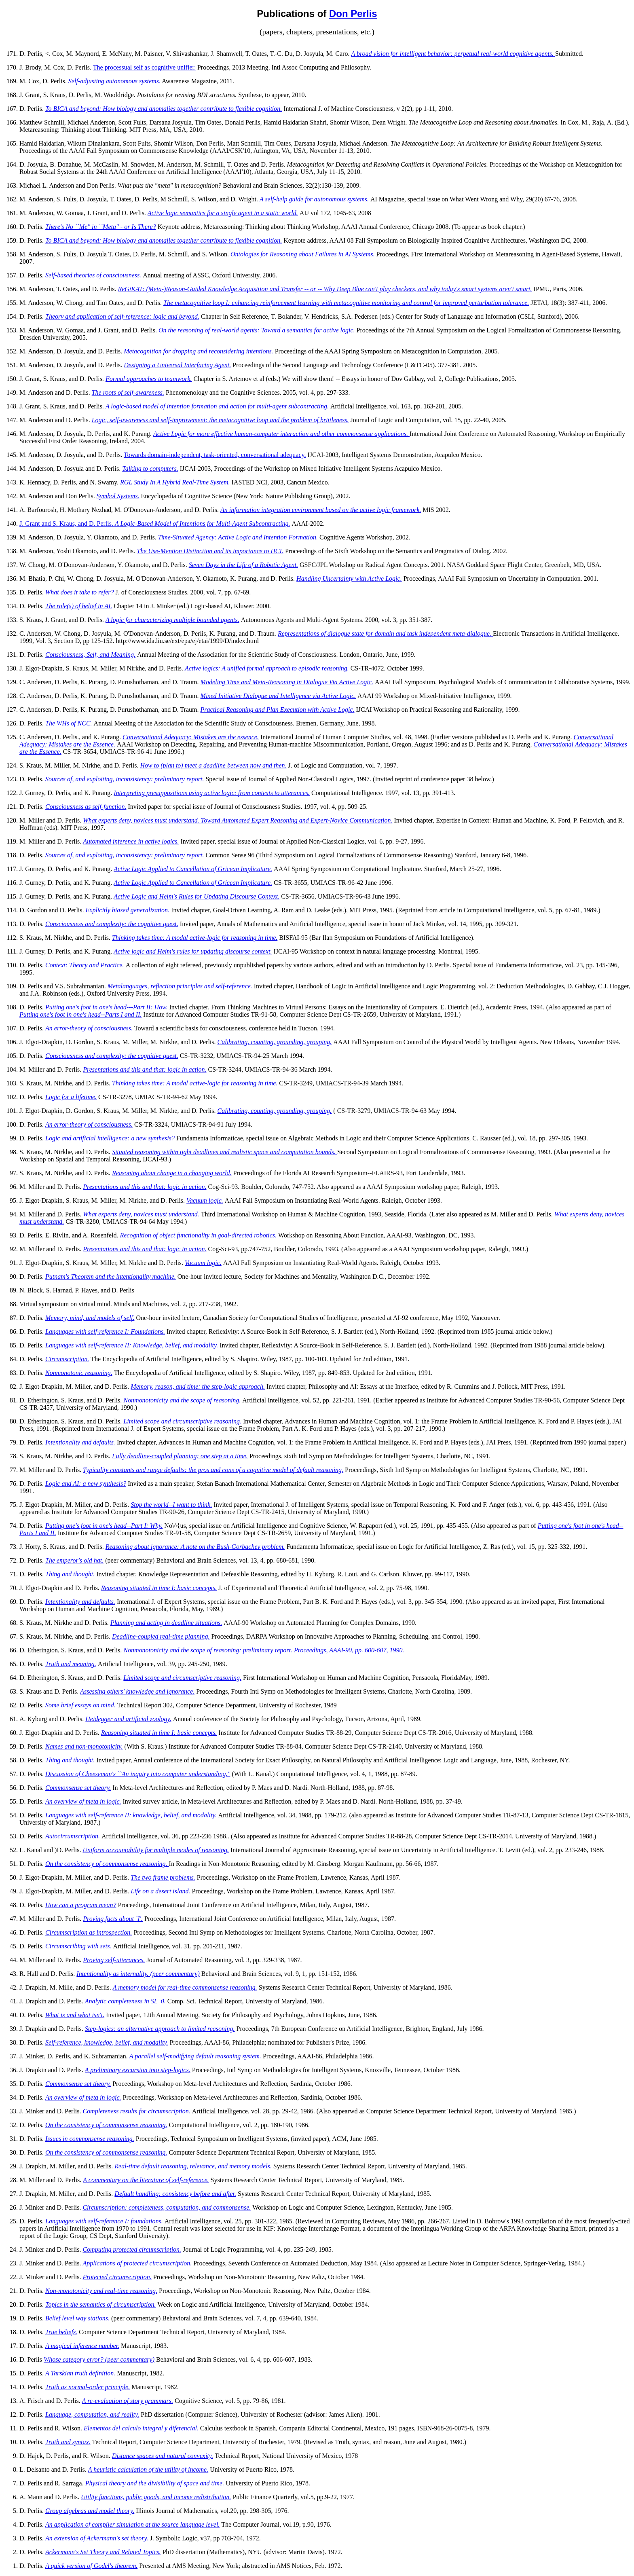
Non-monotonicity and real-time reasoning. (101, 2290)
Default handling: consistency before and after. (175, 2193)
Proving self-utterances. (114, 1959)
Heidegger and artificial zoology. (128, 1718)
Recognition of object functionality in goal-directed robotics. (198, 1235)
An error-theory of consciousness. (89, 1028)
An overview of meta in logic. (83, 1801)
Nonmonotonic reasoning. (78, 1372)
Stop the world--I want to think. (171, 1504)
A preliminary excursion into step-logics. (137, 2069)
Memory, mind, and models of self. (89, 1317)
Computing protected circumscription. (131, 2249)
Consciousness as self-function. (85, 806)
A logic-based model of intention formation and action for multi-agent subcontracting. (217, 406)
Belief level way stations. (77, 2318)
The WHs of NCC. (68, 723)
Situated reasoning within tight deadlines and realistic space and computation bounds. (224, 1151)
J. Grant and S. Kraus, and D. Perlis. (154, 523)
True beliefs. (61, 2332)
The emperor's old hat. (74, 1560)
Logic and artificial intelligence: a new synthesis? (110, 1138)
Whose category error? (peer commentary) (99, 2359)
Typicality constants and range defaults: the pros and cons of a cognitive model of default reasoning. (213, 1469)
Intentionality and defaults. (80, 1442)
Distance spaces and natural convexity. (162, 2455)
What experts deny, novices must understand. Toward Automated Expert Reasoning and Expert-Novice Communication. (237, 820)
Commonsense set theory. (78, 1787)
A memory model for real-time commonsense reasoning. (185, 1987)
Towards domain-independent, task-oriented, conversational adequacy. (215, 454)
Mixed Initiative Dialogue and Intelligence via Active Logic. (278, 695)
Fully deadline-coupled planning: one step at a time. (180, 1456)
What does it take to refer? (79, 592)
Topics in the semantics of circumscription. (100, 2304)
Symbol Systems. (118, 496)
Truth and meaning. (70, 1663)
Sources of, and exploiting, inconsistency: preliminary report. (124, 779)
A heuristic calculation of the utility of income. (148, 2469)
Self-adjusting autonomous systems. (114, 81)
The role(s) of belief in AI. (78, 606)
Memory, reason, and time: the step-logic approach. (198, 1386)
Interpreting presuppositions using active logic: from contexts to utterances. (212, 792)
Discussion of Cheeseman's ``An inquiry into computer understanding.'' (137, 1773)
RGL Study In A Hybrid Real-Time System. (175, 482)
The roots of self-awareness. (128, 392)
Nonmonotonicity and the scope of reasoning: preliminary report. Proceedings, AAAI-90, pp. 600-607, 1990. (263, 1650)
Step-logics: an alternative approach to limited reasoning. (160, 2028)
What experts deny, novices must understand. (141, 1214)
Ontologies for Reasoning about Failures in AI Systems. (303, 254)
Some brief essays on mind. (80, 1705)
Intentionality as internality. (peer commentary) (137, 1973)
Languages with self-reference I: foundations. (104, 2221)
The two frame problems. (163, 1877)
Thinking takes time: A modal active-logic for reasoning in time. (194, 937)
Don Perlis (353, 13)
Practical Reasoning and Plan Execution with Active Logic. (278, 709)
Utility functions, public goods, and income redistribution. (156, 2497)
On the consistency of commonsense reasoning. (107, 1863)
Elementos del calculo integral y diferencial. (141, 2428)
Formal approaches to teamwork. (149, 378)
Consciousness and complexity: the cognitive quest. (111, 923)
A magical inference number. (82, 2345)
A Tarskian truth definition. (80, 2373)
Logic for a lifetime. (71, 1096)
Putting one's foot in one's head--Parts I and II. (80, 1014)
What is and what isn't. (74, 2014)
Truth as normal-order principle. (87, 2387)
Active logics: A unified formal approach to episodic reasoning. (267, 668)
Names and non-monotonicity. (84, 1746)
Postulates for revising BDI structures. (187, 94)
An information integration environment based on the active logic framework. (320, 509)
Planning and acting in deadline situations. (166, 1622)
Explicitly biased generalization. (128, 910)
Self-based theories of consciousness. (93, 275)
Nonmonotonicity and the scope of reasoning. (182, 1400)
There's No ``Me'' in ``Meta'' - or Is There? (100, 226)
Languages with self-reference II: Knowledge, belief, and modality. (131, 1345)
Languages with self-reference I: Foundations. (105, 1331)
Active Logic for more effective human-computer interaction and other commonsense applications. (281, 433)
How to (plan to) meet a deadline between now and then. (213, 765)
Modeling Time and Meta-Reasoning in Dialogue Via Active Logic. (287, 682)
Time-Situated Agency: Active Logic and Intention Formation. (238, 537)
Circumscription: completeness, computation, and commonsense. (166, 2207)
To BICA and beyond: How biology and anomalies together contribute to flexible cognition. (163, 108)
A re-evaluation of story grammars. (127, 2400)
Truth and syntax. (68, 2442)
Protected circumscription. (116, 2277)
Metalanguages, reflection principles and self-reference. (180, 986)
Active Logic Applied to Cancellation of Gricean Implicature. (193, 868)
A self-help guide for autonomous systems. (314, 199)
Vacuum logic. (204, 1200)
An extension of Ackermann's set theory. (96, 2538)
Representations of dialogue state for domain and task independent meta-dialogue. (385, 633)
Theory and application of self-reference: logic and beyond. (122, 316)
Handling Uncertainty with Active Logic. (349, 578)
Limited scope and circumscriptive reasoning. (182, 1421)
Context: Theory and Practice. (84, 965)
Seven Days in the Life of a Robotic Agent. (243, 564)
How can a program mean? (80, 1904)
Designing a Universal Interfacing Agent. (177, 365)
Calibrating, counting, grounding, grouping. (275, 1041)
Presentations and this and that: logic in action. (144, 1069)
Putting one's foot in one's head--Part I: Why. (104, 1525)
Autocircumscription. (72, 1836)
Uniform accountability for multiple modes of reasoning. (155, 1849)
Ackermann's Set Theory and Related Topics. (103, 2552)
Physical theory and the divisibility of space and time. (154, 2483)
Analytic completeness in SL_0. (125, 2001)
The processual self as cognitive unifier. (144, 67)
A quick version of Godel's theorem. (91, 2565)
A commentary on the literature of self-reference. (146, 2179)
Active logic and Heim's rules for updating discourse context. (193, 951)
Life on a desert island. (160, 1891)
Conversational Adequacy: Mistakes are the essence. (191, 737)
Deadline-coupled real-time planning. (161, 1636)
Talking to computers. (150, 468)
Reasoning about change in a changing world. (172, 1173)
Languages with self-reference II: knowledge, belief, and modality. (131, 1815)
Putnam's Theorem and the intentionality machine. (110, 1276)
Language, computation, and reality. (92, 2414)
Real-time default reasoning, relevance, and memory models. (193, 2166)
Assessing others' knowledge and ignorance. (137, 1691)
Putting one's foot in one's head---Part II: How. (106, 1007)
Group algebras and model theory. (89, 2510)
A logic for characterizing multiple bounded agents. (172, 619)
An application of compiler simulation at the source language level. (132, 2524)
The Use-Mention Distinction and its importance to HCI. (210, 551)
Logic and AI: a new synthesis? (85, 1483)
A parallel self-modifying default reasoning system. (195, 2056)
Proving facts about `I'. (113, 1918)
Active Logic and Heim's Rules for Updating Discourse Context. (196, 896)
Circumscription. (67, 1359)
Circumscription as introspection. (88, 1932)
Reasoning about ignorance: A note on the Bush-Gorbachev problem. (195, 1546)
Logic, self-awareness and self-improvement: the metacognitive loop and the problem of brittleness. (220, 420)
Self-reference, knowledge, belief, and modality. (106, 2042)
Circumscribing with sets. (78, 1946)
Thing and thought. (70, 1574)
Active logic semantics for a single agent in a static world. (223, 212)
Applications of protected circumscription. (137, 2263)
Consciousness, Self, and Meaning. (90, 654)
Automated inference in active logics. (131, 841)
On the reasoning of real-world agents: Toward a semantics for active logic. (257, 330)
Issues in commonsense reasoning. (89, 2138)
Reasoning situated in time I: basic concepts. (159, 1587)
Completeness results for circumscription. (136, 2111)
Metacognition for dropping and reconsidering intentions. (198, 351)
